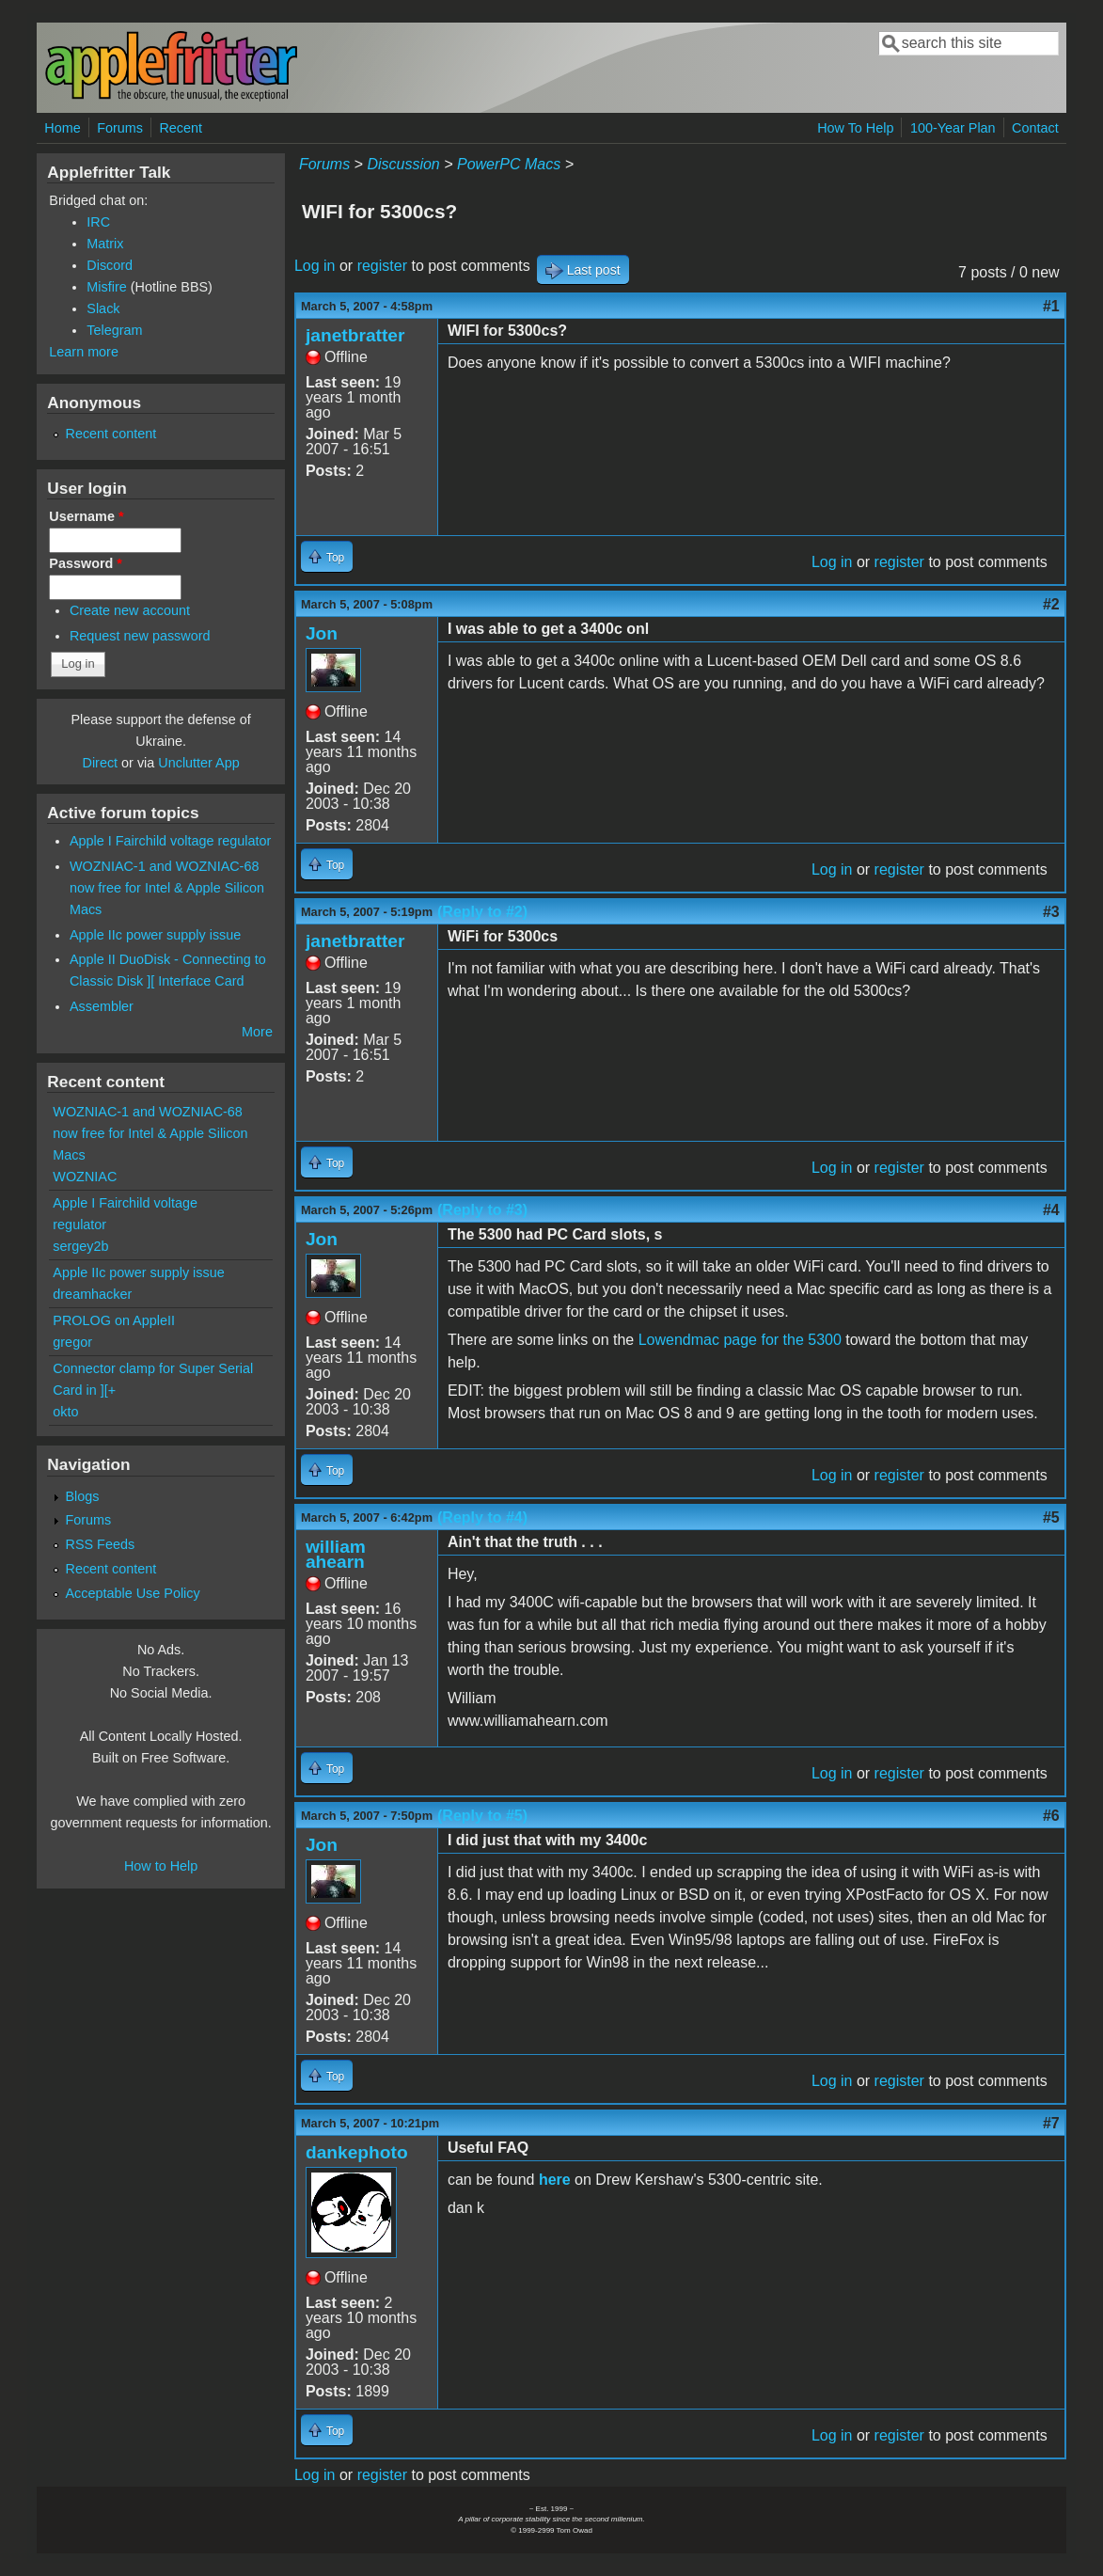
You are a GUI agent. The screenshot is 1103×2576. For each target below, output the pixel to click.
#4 (1051, 1210)
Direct (100, 762)
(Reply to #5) (482, 1816)
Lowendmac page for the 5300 (740, 1340)
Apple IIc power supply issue (155, 934)
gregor (72, 1342)
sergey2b (80, 1246)
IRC (98, 221)
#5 (1051, 1517)
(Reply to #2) (482, 912)
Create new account (130, 610)
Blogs (83, 1496)
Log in (315, 266)
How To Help (855, 127)
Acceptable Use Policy (133, 1593)
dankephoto (357, 2152)
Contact (1035, 127)
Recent (180, 127)
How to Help (160, 1865)
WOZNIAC (85, 1176)
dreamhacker (92, 1294)
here (555, 2180)
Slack (103, 308)
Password (85, 563)
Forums (120, 127)
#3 (1051, 912)
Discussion (403, 164)
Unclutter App (198, 762)
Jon (322, 633)
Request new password (140, 635)
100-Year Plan (953, 127)
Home (62, 127)
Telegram (114, 330)
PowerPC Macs (508, 164)
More (257, 1031)
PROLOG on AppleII (114, 1320)
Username (86, 516)
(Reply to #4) (482, 1517)
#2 (1051, 604)
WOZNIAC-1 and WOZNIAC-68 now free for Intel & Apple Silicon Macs (167, 888)
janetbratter (355, 335)
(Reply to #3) (482, 1210)
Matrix (105, 243)
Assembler (102, 1006)
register (382, 266)
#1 (1051, 306)
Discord (110, 265)
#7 (1051, 2123)
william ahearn (336, 1554)
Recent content (111, 433)
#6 (1051, 1816)
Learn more (83, 351)
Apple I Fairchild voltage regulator (170, 840)
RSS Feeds (100, 1544)
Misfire (106, 286)
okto (65, 1411)
